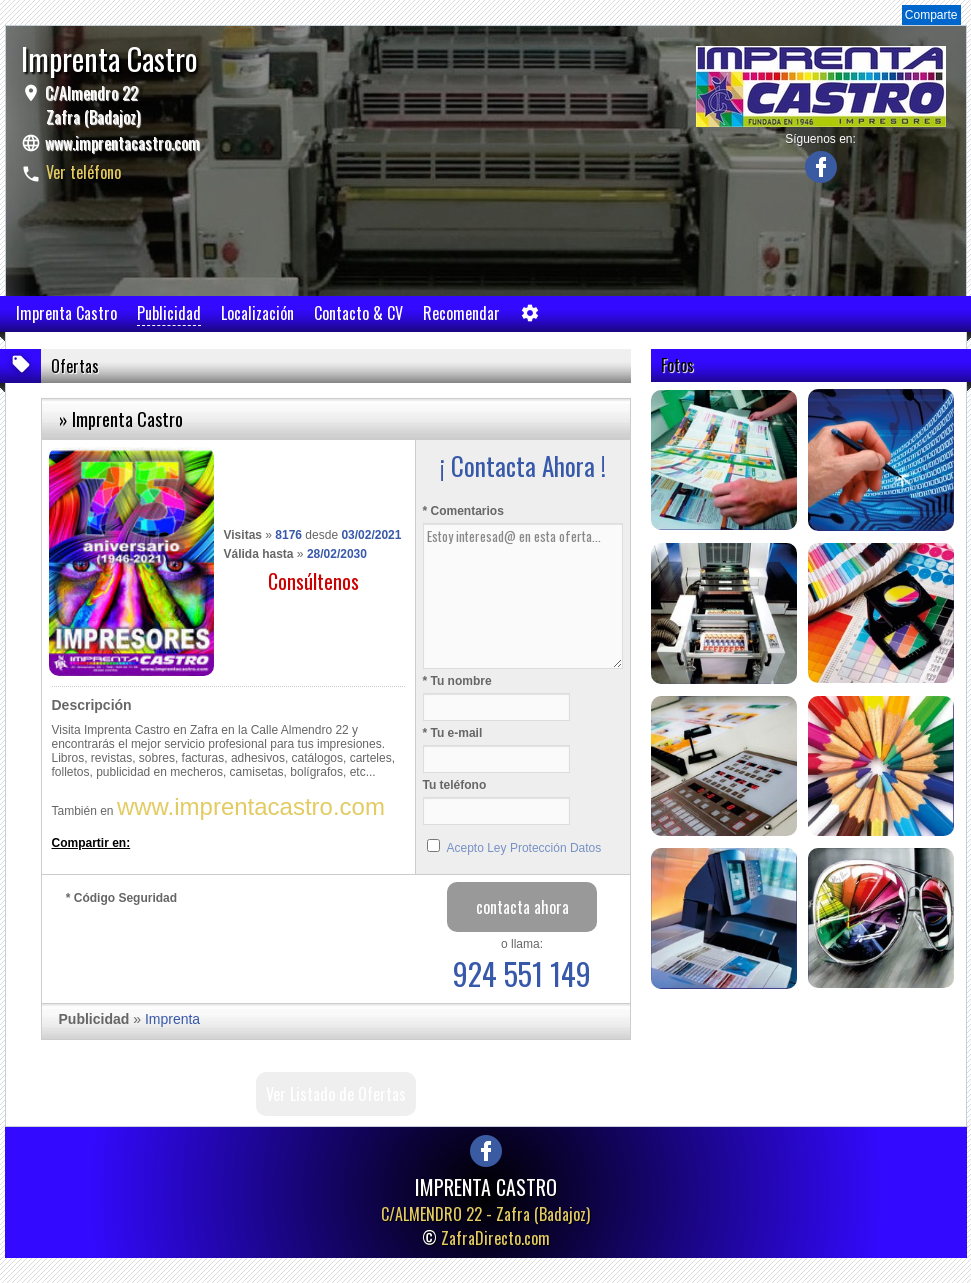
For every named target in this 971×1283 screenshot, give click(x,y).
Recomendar (461, 313)
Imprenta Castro (66, 313)
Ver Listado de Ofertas (336, 1094)
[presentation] (218, 949)
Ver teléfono (83, 172)
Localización (257, 313)
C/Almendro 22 (90, 105)
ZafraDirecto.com (495, 1238)
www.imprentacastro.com (122, 143)
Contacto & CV (358, 313)
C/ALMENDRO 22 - (485, 1214)
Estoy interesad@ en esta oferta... (523, 596)
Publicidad (169, 313)
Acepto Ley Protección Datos (524, 848)
